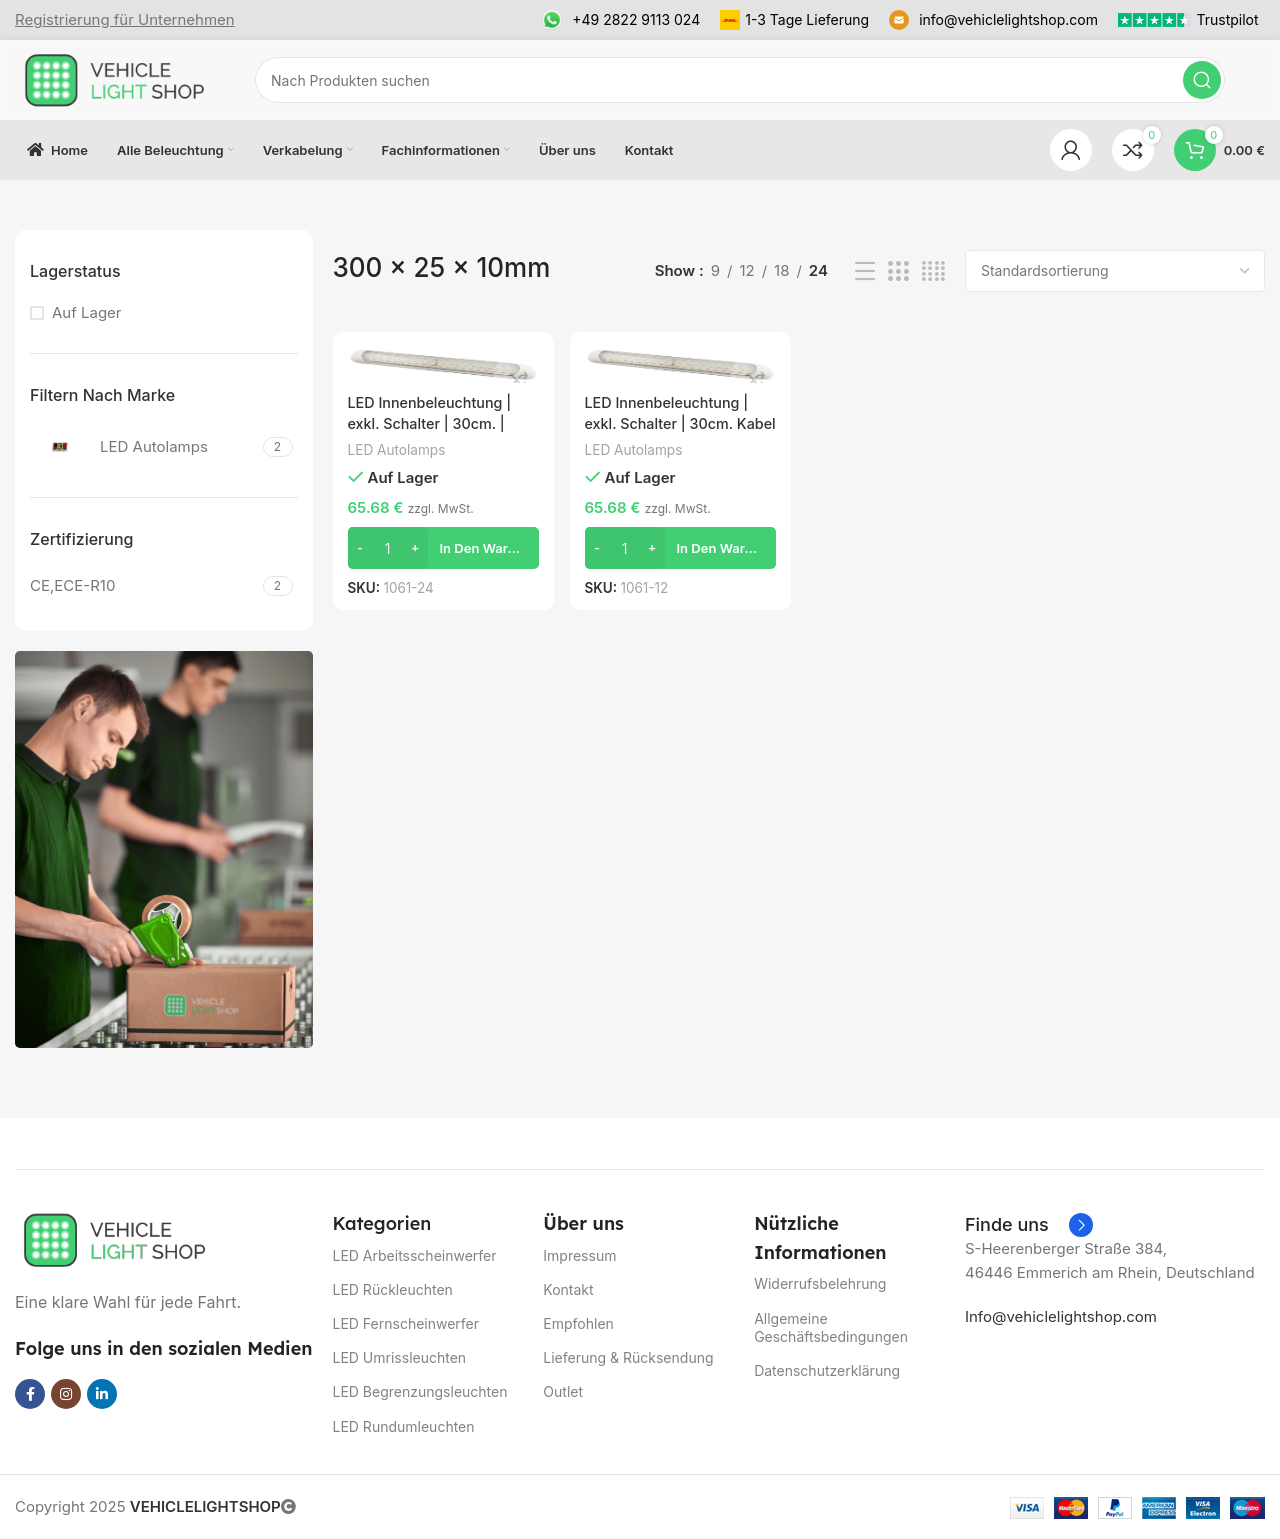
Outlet (563, 1391)
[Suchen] (740, 80)
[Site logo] (115, 78)
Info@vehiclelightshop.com (1061, 1316)
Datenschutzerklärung (827, 1370)
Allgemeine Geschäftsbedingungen (831, 1327)
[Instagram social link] (66, 1394)
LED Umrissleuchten (400, 1357)
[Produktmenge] (388, 547)
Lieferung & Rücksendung (628, 1357)
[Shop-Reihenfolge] (1115, 271)
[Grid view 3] (898, 271)
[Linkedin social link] (102, 1394)
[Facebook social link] (30, 1394)
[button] (442, 547)
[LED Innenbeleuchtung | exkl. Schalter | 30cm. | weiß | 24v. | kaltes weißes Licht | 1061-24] (442, 364)
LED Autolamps (399, 448)
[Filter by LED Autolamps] (144, 447)
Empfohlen (578, 1323)
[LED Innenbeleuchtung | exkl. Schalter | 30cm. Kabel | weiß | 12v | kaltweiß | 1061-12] (680, 364)
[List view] (865, 271)
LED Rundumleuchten (404, 1426)
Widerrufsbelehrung (820, 1283)
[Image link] (115, 1238)
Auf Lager (87, 312)
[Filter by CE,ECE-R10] (144, 585)
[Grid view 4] (933, 271)
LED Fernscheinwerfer (406, 1323)
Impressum (579, 1255)
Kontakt (568, 1289)
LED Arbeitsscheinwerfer (415, 1255)
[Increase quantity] (415, 547)
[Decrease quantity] (360, 547)
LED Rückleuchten (393, 1289)
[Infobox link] (125, 20)
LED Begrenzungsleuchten (420, 1391)
